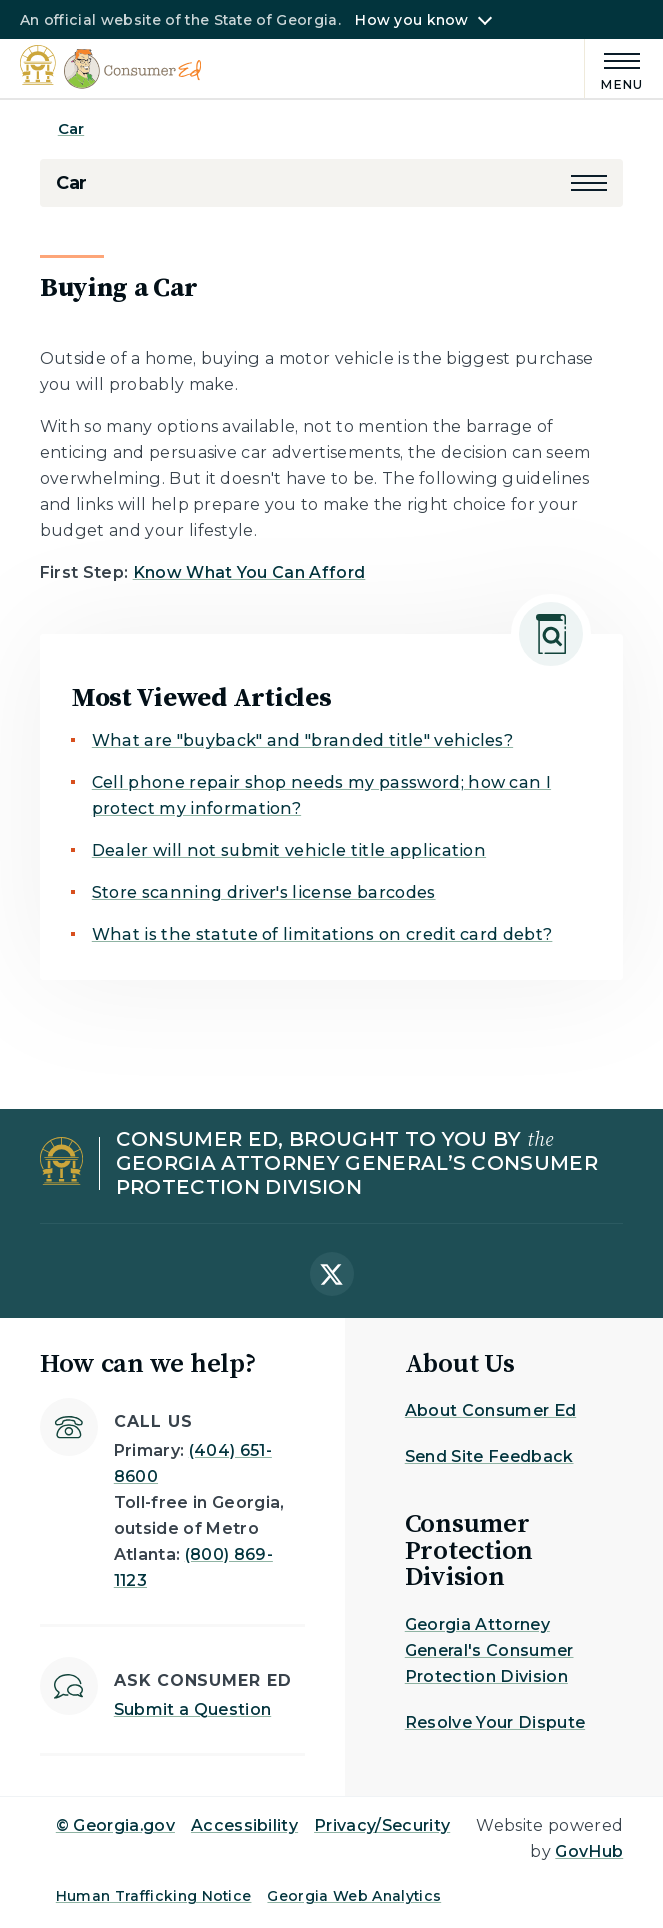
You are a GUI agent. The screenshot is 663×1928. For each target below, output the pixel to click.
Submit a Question (192, 1709)
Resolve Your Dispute (495, 1722)
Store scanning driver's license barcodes (264, 892)
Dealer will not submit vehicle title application (289, 850)
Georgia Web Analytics (354, 1896)
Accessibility (244, 1825)
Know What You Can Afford (249, 572)
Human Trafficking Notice (154, 1896)
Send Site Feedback (489, 1456)
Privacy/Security (382, 1825)
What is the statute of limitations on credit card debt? (322, 934)
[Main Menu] (614, 68)
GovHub (589, 1851)
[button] (589, 183)
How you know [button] (411, 20)
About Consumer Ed (490, 1410)
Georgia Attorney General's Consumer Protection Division (489, 1650)
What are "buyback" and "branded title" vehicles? (302, 740)
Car (71, 128)
